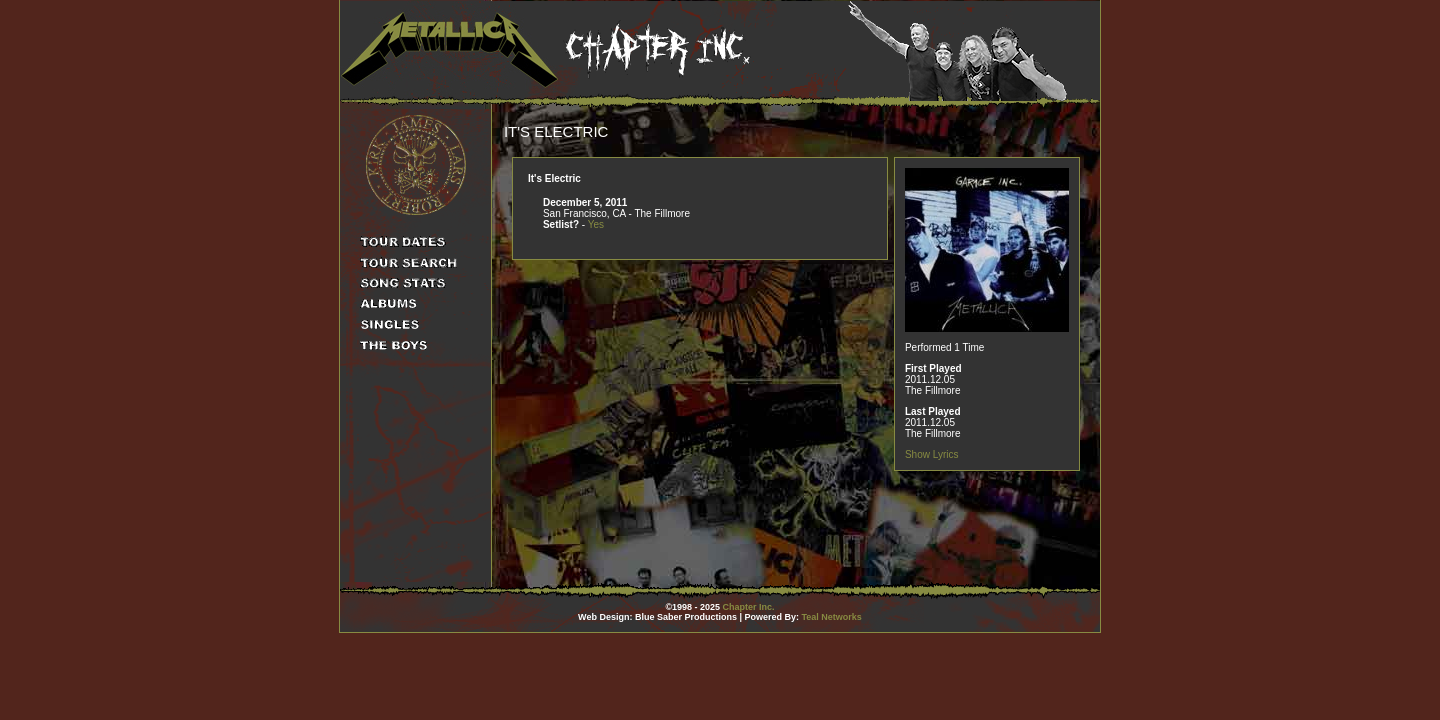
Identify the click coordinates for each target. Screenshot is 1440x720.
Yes (596, 224)
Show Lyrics (932, 454)
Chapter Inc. (749, 607)
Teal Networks (832, 617)
